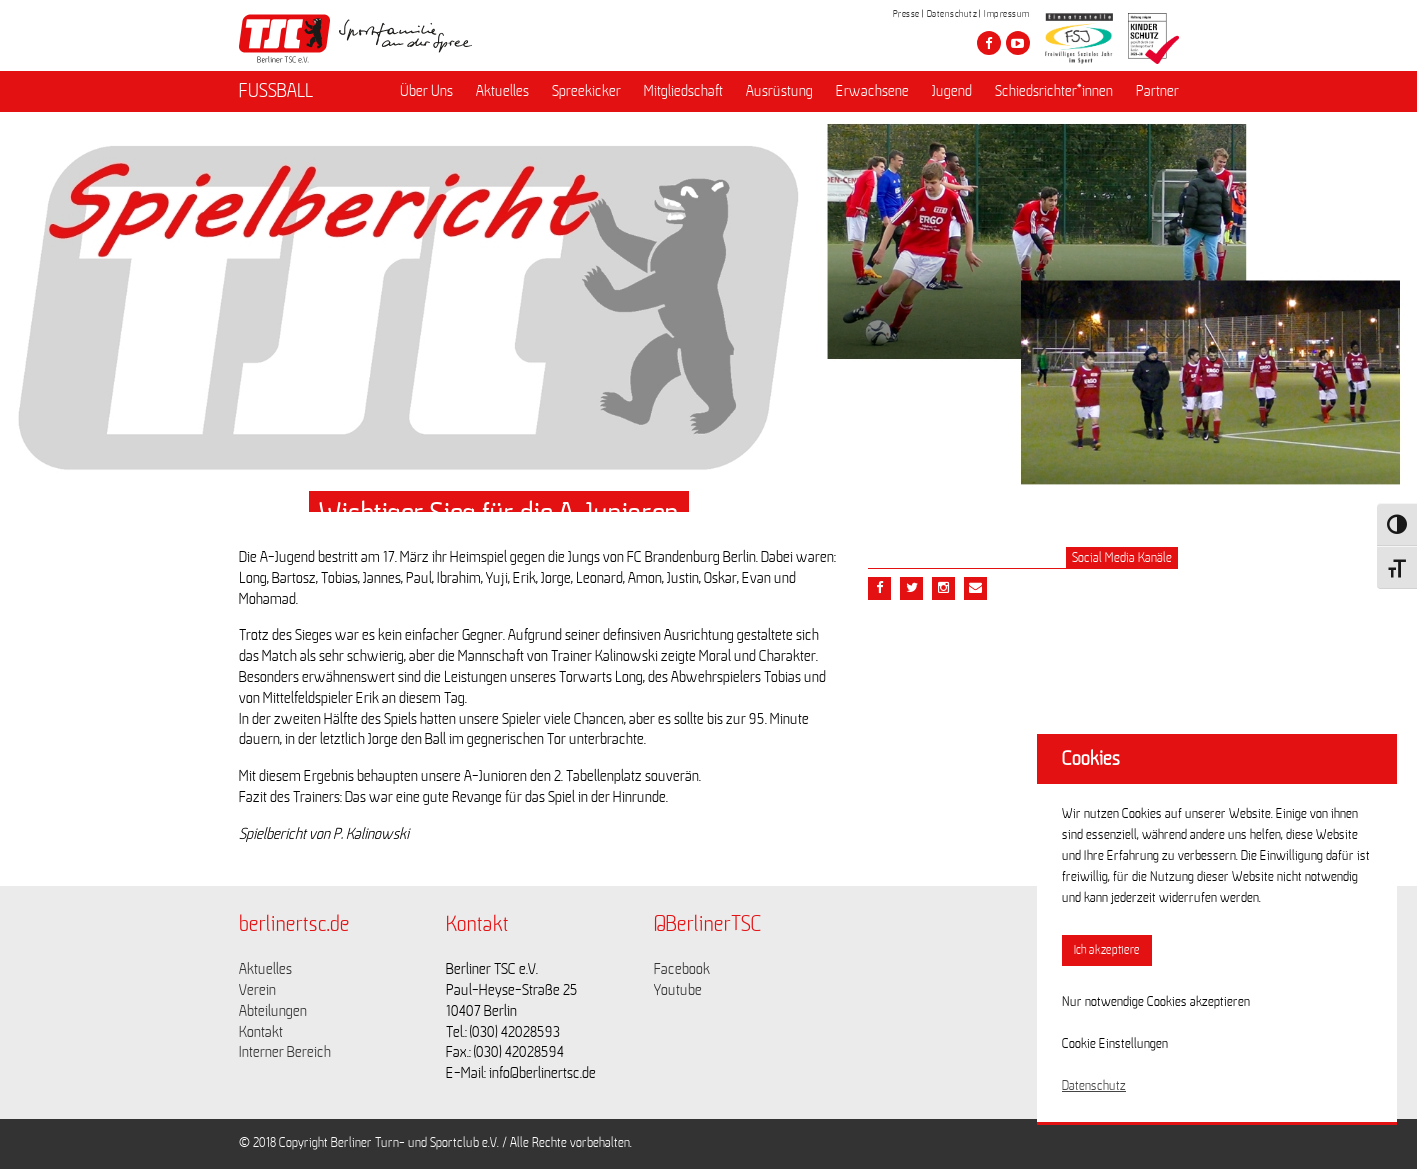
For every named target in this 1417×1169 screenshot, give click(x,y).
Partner (1157, 91)
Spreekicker (586, 91)
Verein (257, 990)
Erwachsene (872, 91)
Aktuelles (502, 91)
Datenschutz (952, 14)
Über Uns (426, 91)
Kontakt (261, 1032)
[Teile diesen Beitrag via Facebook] (879, 588)
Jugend (952, 91)
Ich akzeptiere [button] (1107, 950)
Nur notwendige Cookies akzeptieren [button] (1156, 1002)
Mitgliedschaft (683, 91)
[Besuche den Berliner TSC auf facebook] (989, 43)
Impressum (1007, 14)
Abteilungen (273, 1011)
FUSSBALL (276, 91)
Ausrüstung (779, 91)
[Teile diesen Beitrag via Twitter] (911, 588)
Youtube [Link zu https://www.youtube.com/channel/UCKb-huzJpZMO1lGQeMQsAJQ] (678, 990)
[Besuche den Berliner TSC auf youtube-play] (1018, 43)
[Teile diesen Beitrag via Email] (943, 588)
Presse (906, 14)
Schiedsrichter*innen (1054, 91)
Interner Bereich (285, 1052)
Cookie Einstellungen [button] (1115, 1044)
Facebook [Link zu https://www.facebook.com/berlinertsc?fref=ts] (682, 969)
